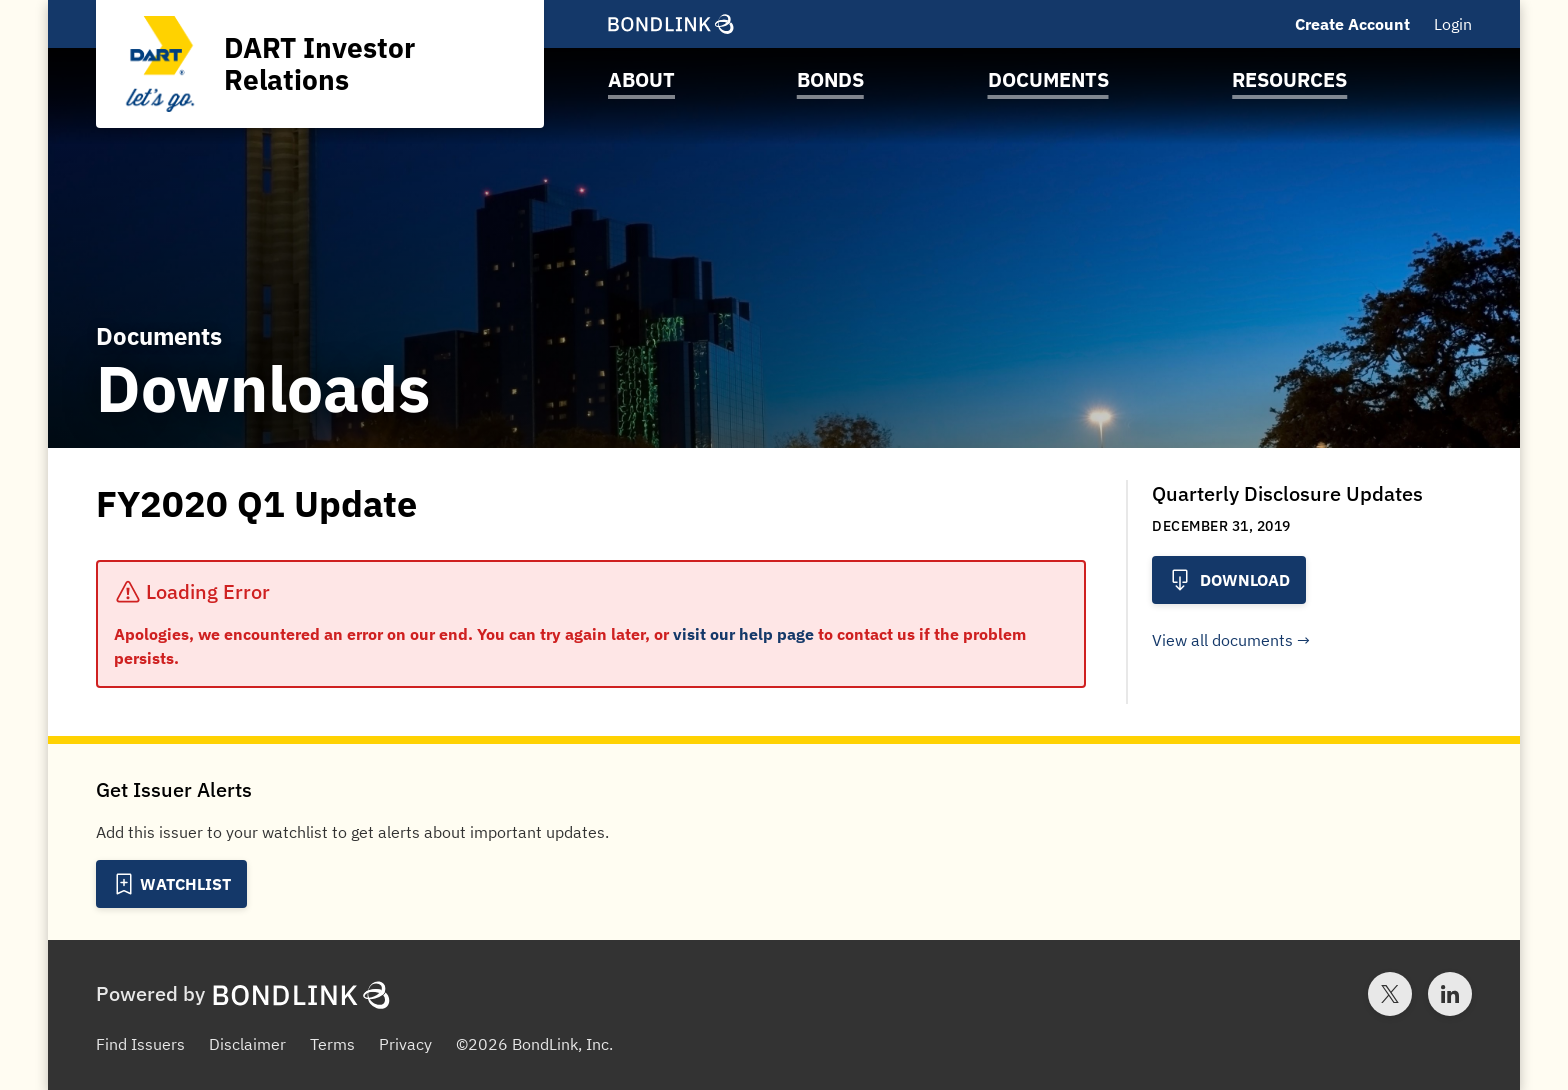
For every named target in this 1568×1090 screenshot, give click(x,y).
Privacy (405, 1044)
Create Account (1352, 24)
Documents (1048, 79)
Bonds (830, 79)
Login (1453, 24)
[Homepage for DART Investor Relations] (320, 64)
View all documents (1222, 640)
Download (1229, 580)
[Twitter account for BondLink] (1390, 994)
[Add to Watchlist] (171, 884)
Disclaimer (247, 1044)
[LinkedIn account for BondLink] (1450, 994)
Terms (332, 1044)
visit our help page (743, 634)
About (641, 79)
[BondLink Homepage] (671, 24)
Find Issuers (140, 1044)
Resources (1289, 79)
